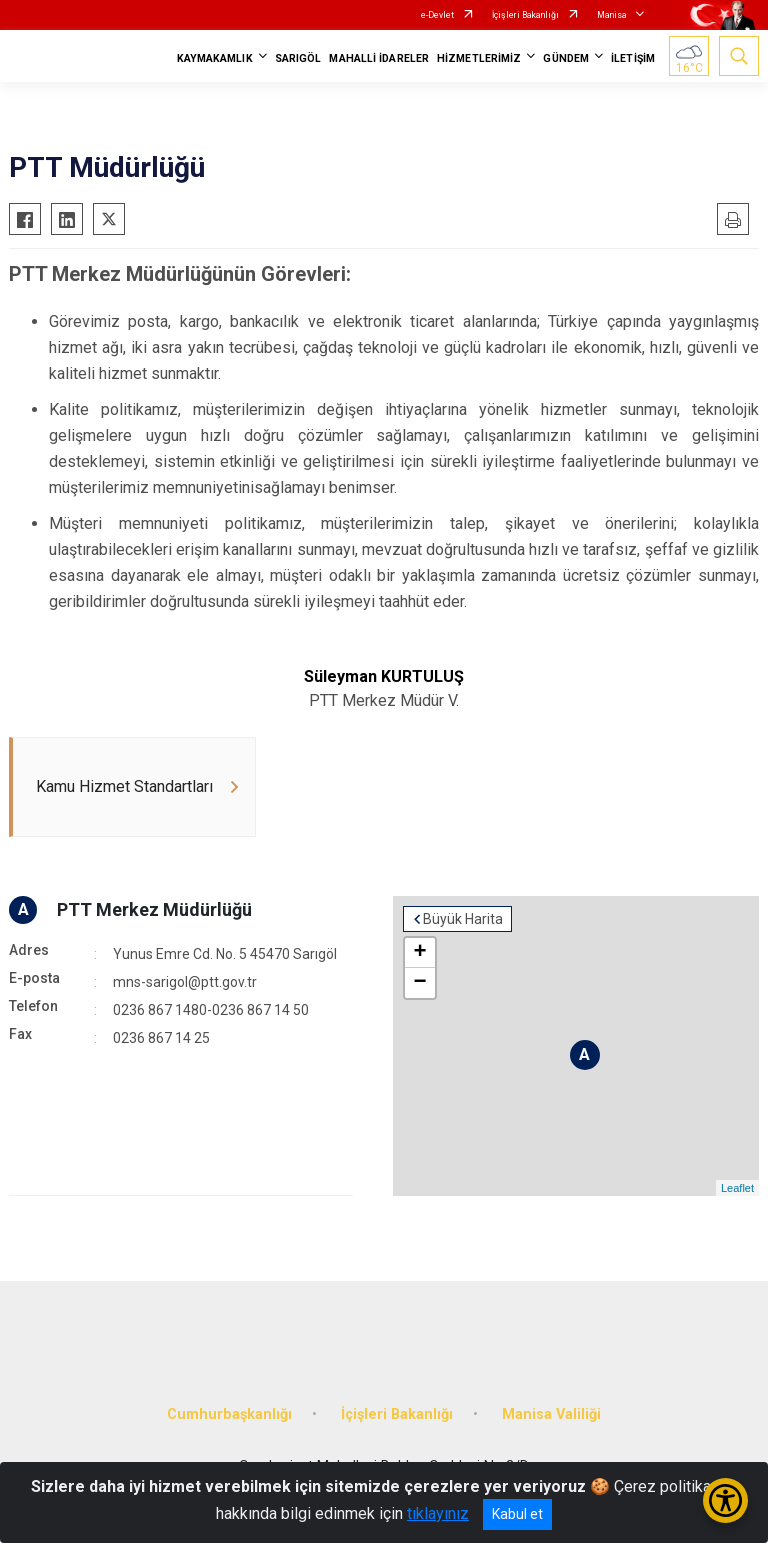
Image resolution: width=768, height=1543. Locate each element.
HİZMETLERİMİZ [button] (479, 58)
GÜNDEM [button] (566, 58)
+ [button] (419, 953)
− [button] (419, 983)
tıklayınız (438, 1513)
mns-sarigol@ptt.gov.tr (185, 982)
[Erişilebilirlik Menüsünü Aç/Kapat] (725, 1500)
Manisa (612, 15)
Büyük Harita (463, 919)
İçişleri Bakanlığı (525, 15)
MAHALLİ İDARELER (379, 58)
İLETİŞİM (633, 58)
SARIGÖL (298, 58)
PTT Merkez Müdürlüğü (154, 909)
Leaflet (737, 1188)
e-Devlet (437, 15)
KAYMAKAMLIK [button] (215, 58)
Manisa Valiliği (551, 1414)
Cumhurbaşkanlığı (229, 1414)
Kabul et (517, 1514)
